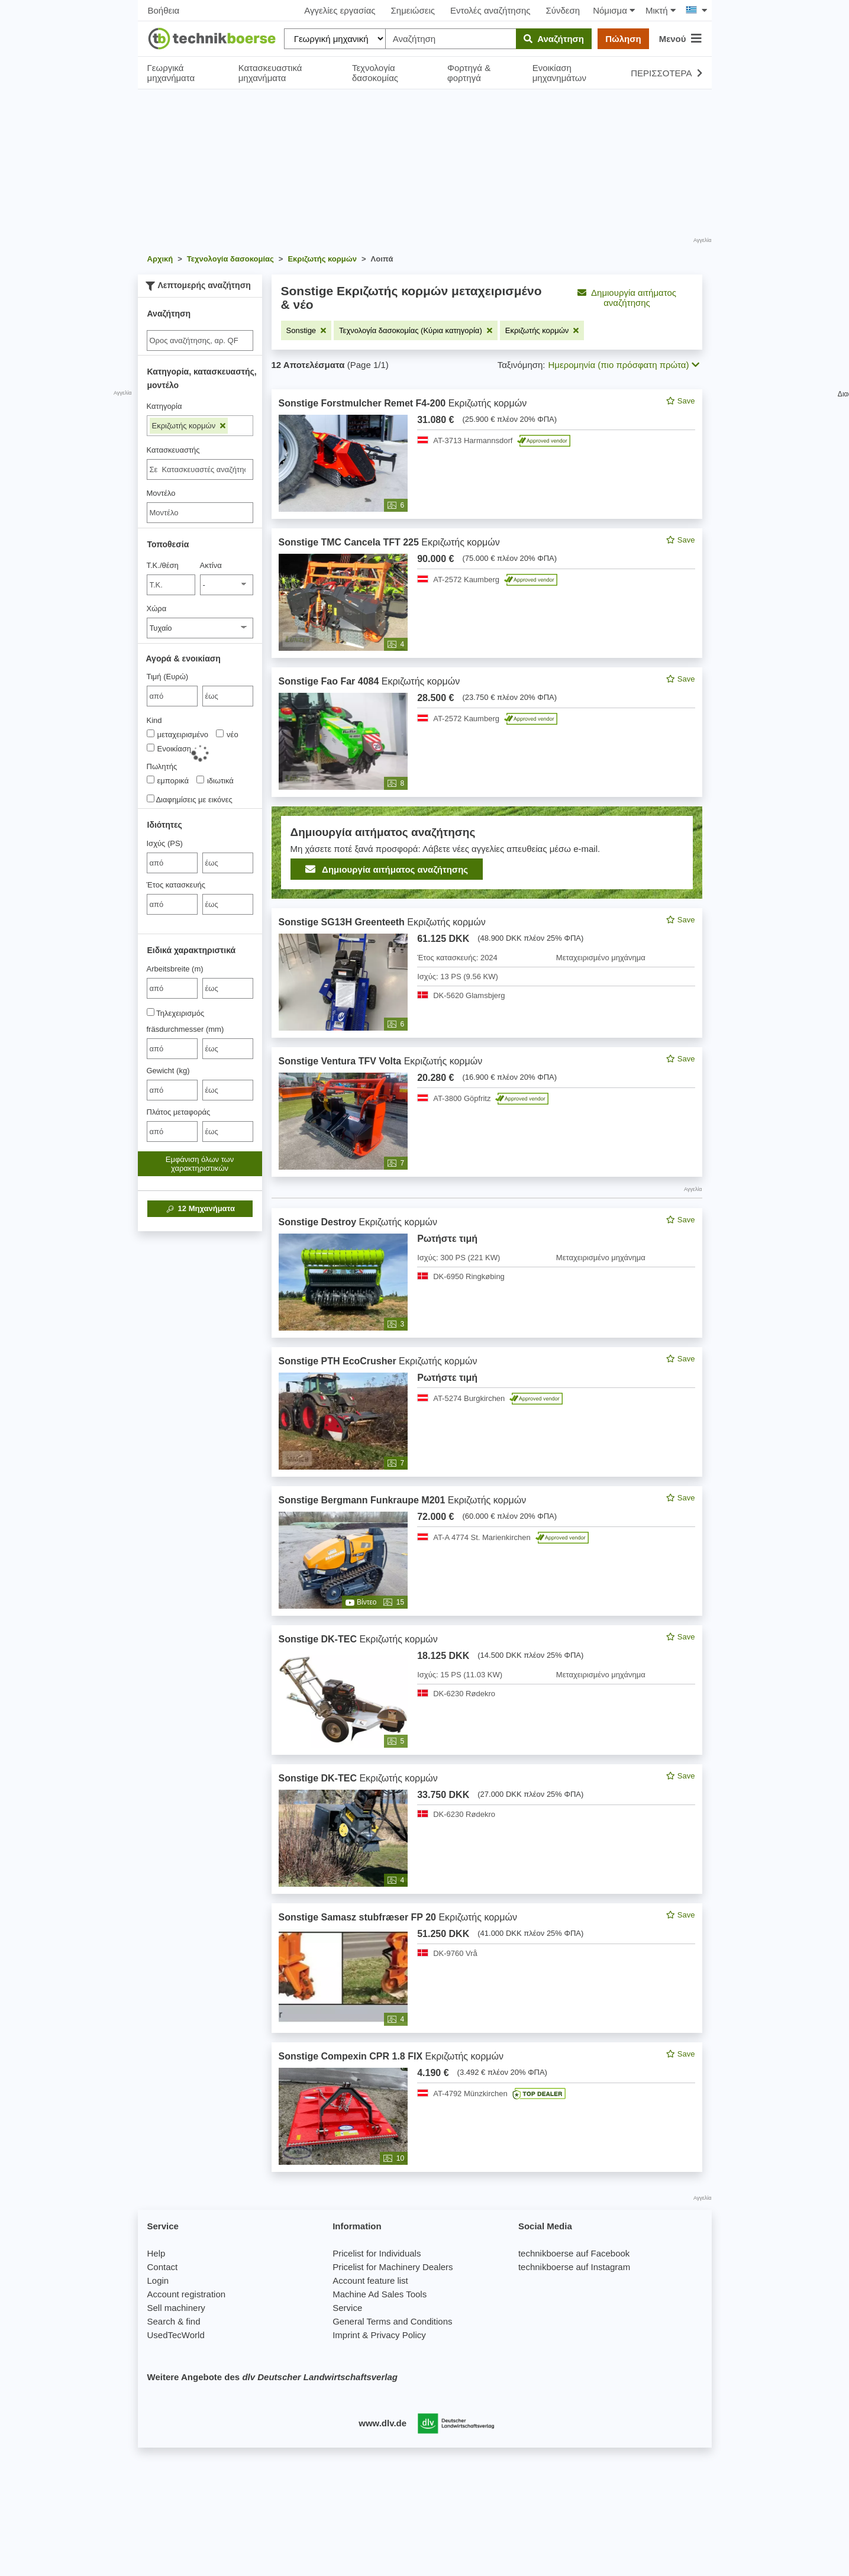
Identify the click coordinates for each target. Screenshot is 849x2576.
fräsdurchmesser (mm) (185, 1029)
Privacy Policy (397, 2335)
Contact (162, 2267)
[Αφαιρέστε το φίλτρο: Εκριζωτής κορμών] (542, 330)
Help (156, 2253)
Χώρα (157, 608)
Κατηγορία (164, 406)
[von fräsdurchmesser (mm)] (172, 1048)
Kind (154, 720)
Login (158, 2280)
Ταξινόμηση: (521, 365)
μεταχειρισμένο (178, 734)
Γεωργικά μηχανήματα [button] (171, 73)
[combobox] (200, 469)
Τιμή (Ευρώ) (168, 676)
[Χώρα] (200, 628)
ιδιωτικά (215, 780)
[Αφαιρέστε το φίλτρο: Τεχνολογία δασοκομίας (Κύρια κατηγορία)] (416, 330)
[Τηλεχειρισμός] (150, 1012)
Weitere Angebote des (272, 2377)
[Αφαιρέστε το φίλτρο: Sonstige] (306, 330)
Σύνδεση (563, 10)
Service (347, 2308)
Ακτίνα (211, 565)
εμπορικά (168, 780)
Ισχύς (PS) (165, 843)
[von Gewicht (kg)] (172, 1090)
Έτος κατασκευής (176, 884)
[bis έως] (227, 696)
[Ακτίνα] (226, 584)
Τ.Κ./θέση (163, 565)
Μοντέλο (161, 493)
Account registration (186, 2294)
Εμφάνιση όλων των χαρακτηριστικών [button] (200, 1164)
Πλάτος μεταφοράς (179, 1112)
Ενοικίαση (169, 748)
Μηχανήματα (199, 1208)
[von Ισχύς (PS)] (172, 863)
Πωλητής (162, 766)
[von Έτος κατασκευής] (172, 904)
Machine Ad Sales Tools (380, 2294)
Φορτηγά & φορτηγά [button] (468, 73)
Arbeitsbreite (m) (175, 968)
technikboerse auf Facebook (574, 2253)
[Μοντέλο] (200, 512)
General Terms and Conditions (392, 2321)
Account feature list (370, 2280)
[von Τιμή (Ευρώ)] (172, 696)
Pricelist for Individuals (377, 2253)
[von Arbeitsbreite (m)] (172, 988)
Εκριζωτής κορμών (188, 425)
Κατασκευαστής (173, 450)
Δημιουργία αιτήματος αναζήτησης (626, 298)
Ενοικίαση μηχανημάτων (559, 73)
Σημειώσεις (413, 10)
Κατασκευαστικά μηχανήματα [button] (270, 73)
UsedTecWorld (176, 2335)
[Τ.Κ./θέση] (171, 584)
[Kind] (150, 733)
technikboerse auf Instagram (574, 2267)
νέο (227, 734)
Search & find (174, 2321)
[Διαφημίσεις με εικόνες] (150, 798)
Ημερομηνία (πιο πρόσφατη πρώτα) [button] (623, 365)
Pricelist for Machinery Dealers (393, 2267)
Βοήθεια (164, 10)
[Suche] (200, 340)
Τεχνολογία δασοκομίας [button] (375, 73)
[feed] (487, 1280)
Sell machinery (176, 2308)
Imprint (346, 2335)
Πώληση (623, 39)
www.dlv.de (382, 2423)
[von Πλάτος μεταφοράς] (172, 1131)
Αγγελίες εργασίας (339, 10)
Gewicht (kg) (168, 1070)
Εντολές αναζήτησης (490, 10)
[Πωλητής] (150, 779)
